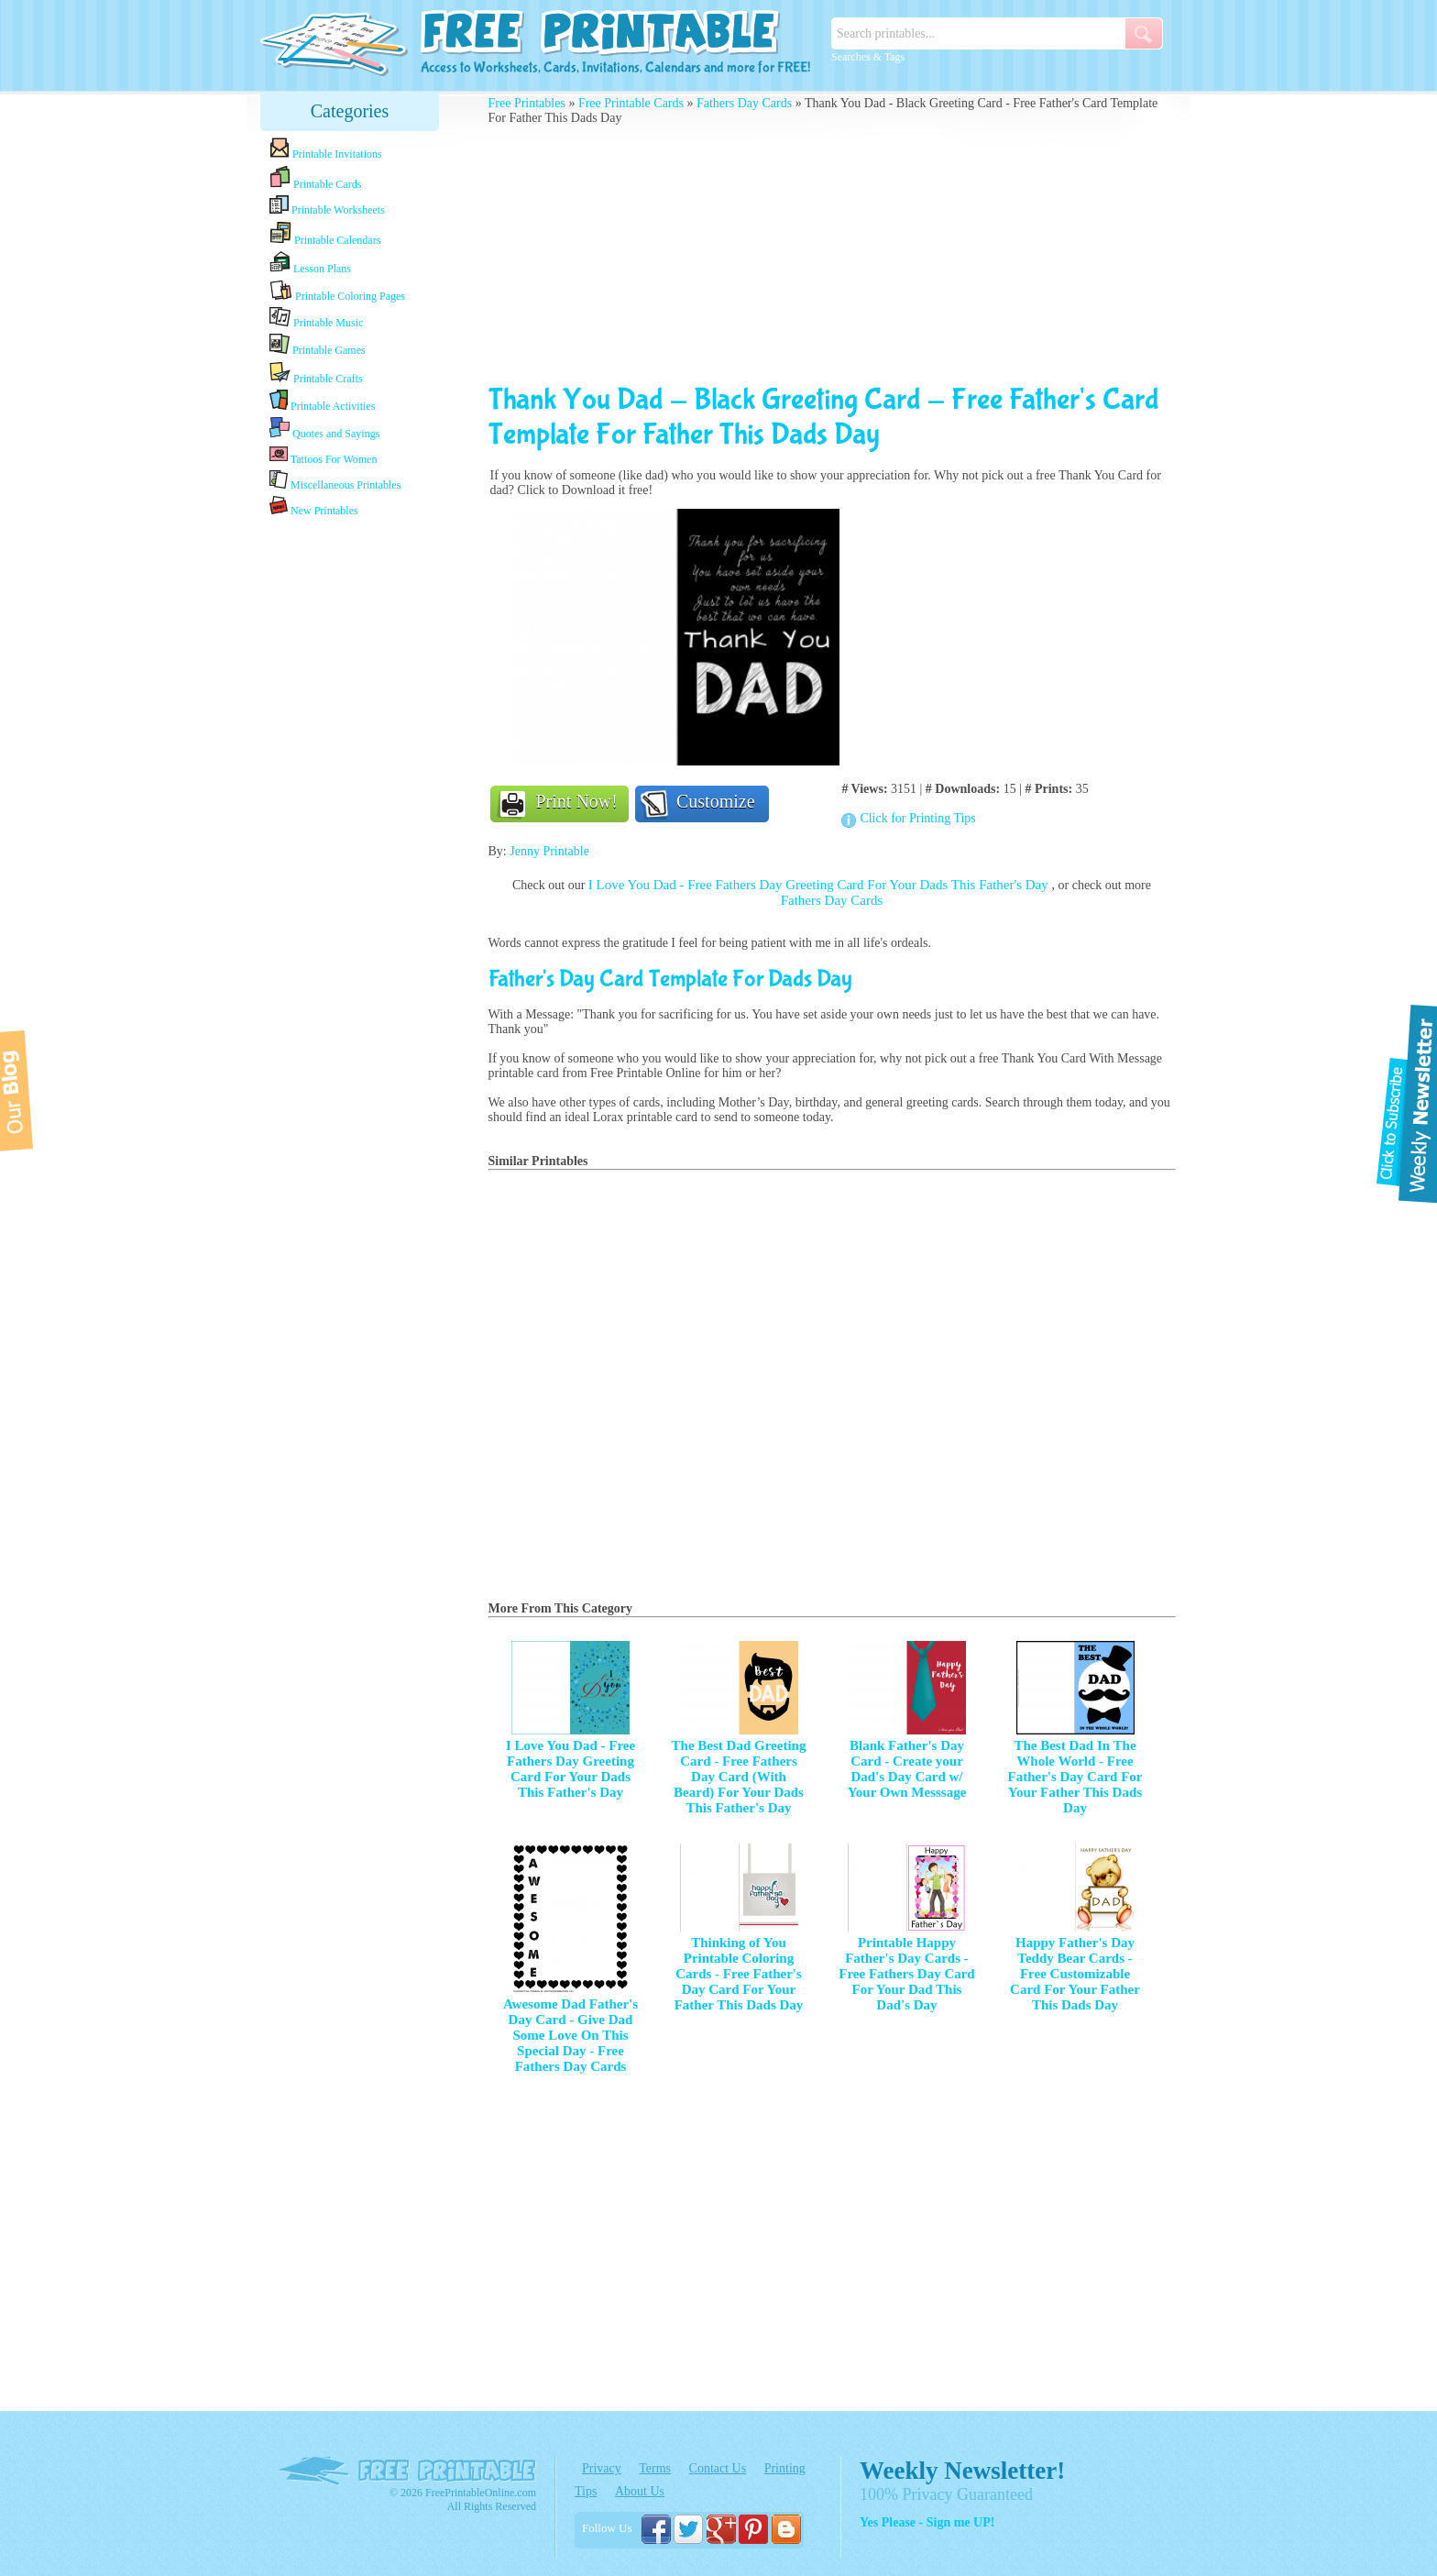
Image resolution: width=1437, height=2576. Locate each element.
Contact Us (718, 2468)
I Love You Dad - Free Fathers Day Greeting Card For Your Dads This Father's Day (820, 884)
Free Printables (526, 103)
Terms (655, 2468)
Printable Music (316, 318)
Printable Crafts (316, 373)
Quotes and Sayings (324, 428)
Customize (715, 801)
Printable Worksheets (327, 205)
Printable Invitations (325, 149)
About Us (639, 2491)
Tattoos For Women (323, 455)
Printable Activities (322, 401)
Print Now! (577, 801)
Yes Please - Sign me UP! (927, 2522)
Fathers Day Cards (744, 103)
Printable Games (317, 345)
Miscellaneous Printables (334, 480)
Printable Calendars (324, 234)
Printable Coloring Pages (337, 291)
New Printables (313, 506)
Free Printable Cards (631, 103)
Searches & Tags (868, 56)
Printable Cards (315, 178)
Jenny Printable (549, 851)
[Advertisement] (350, 809)
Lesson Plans (310, 263)
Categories (350, 111)
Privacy (601, 2468)
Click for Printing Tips (917, 818)
